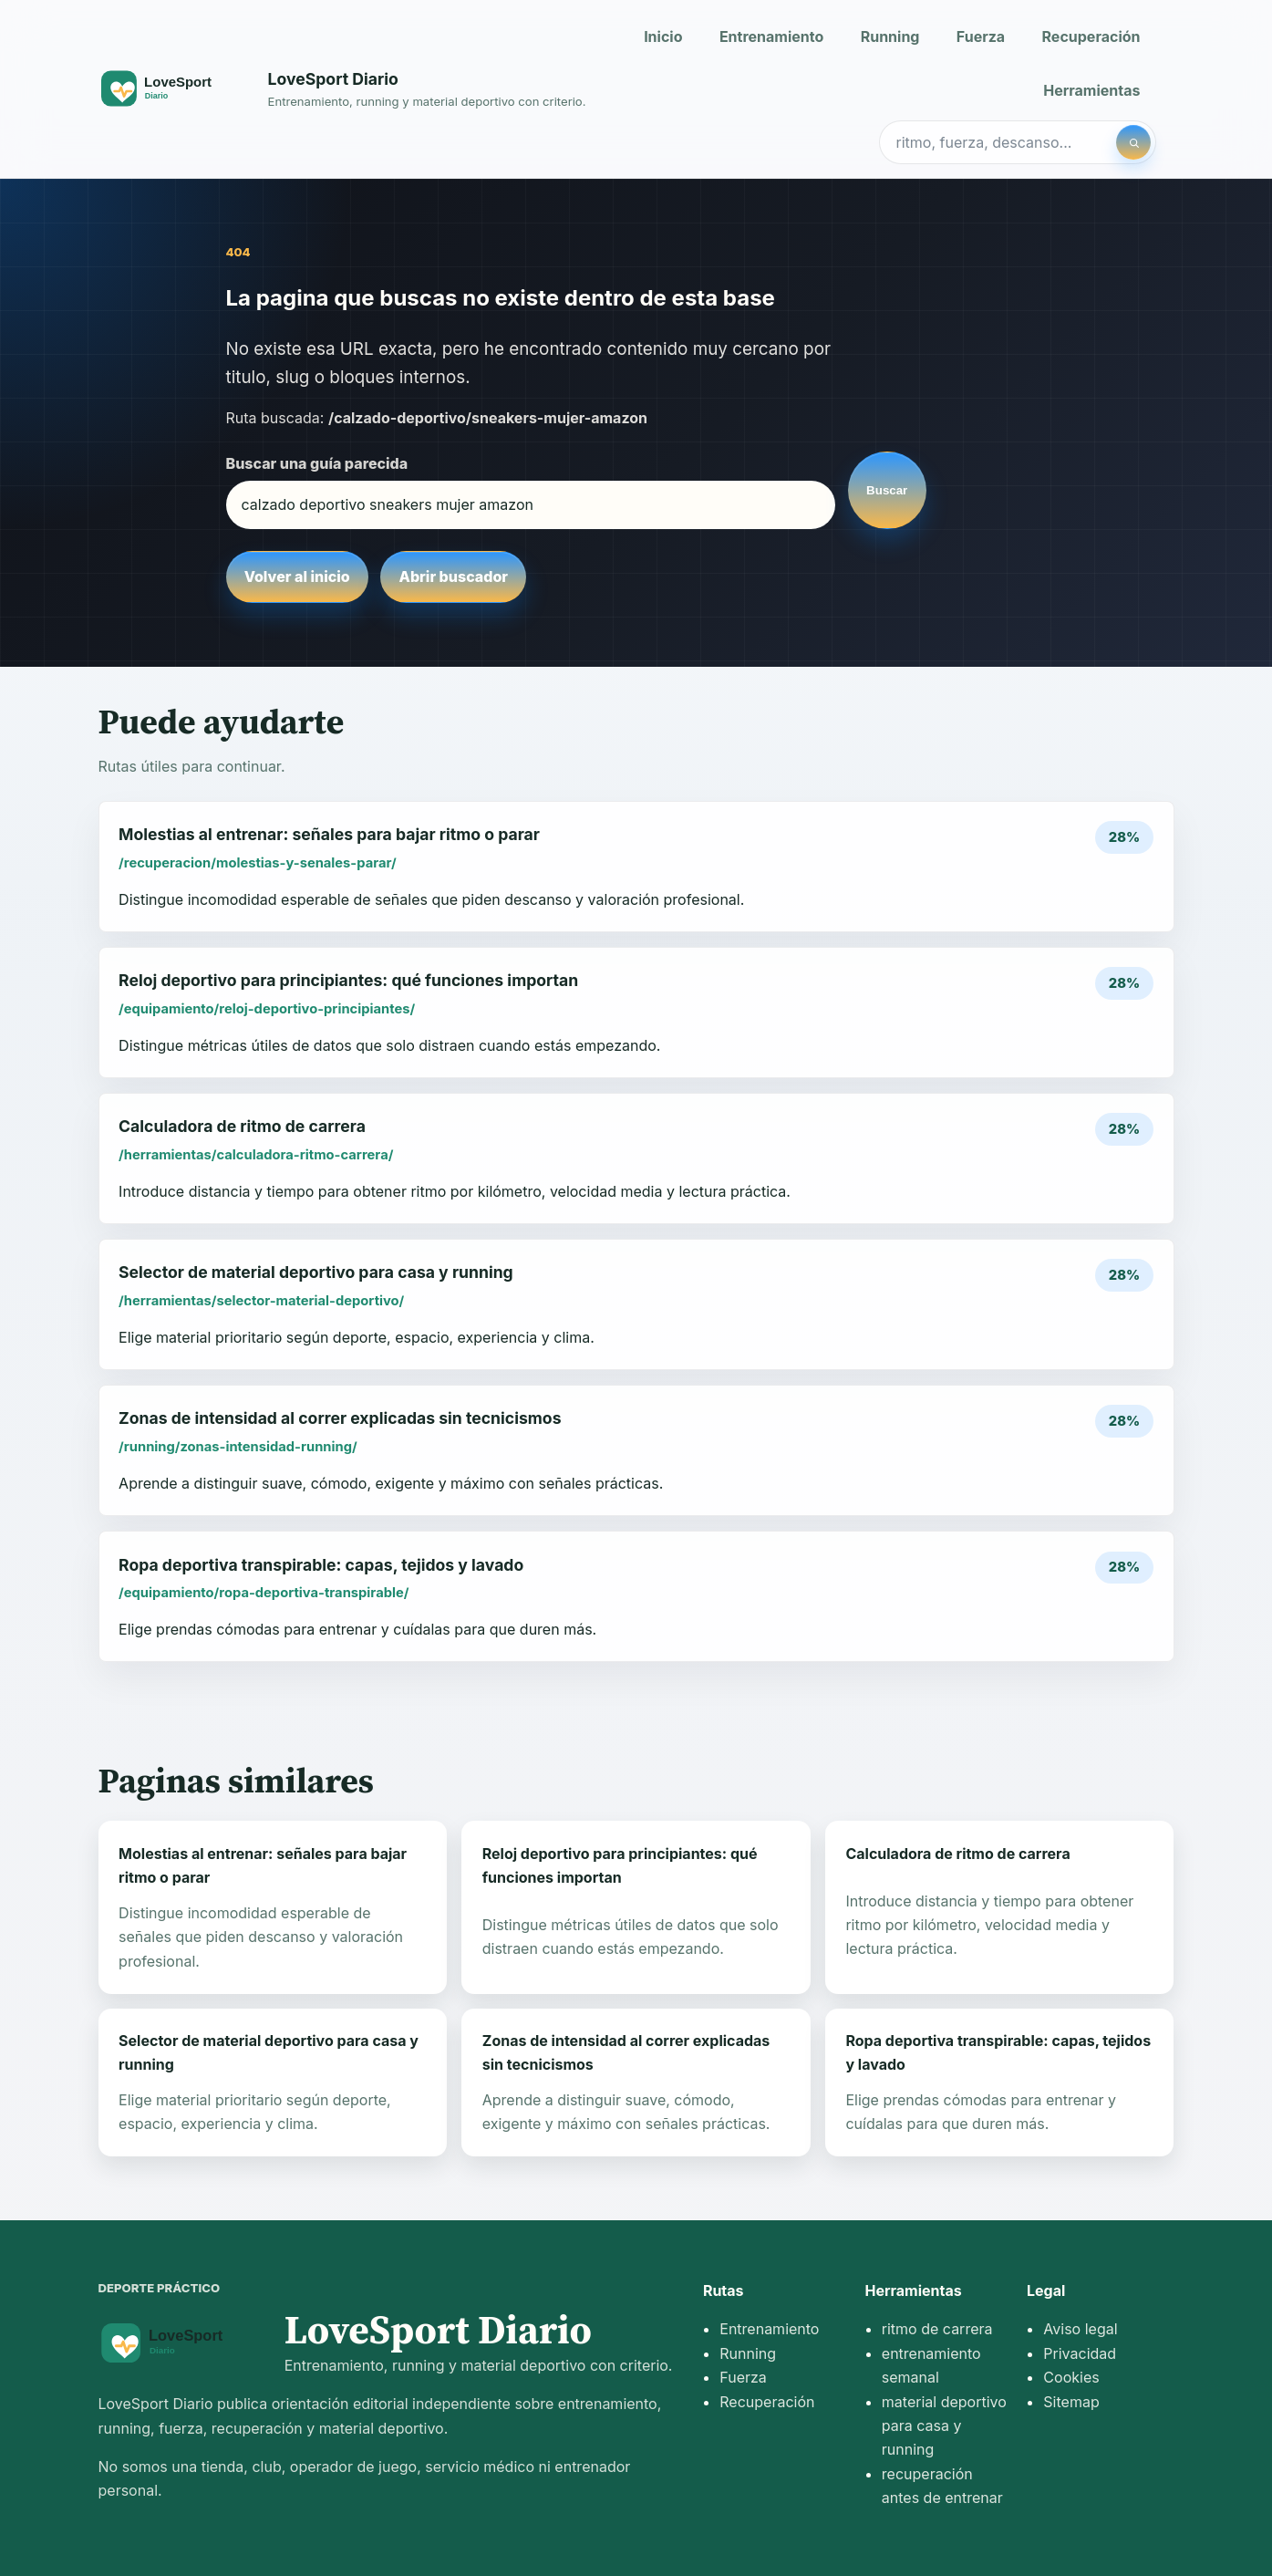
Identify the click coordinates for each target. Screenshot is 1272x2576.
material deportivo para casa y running (944, 2426)
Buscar (886, 490)
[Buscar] (1133, 142)
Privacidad (1079, 2353)
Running (890, 36)
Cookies (1071, 2377)
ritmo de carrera (937, 2329)
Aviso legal (1080, 2329)
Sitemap (1071, 2402)
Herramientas (1091, 90)
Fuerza (981, 36)
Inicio (663, 36)
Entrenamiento (771, 36)
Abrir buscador (453, 576)
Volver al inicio (297, 576)
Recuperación (1091, 36)
